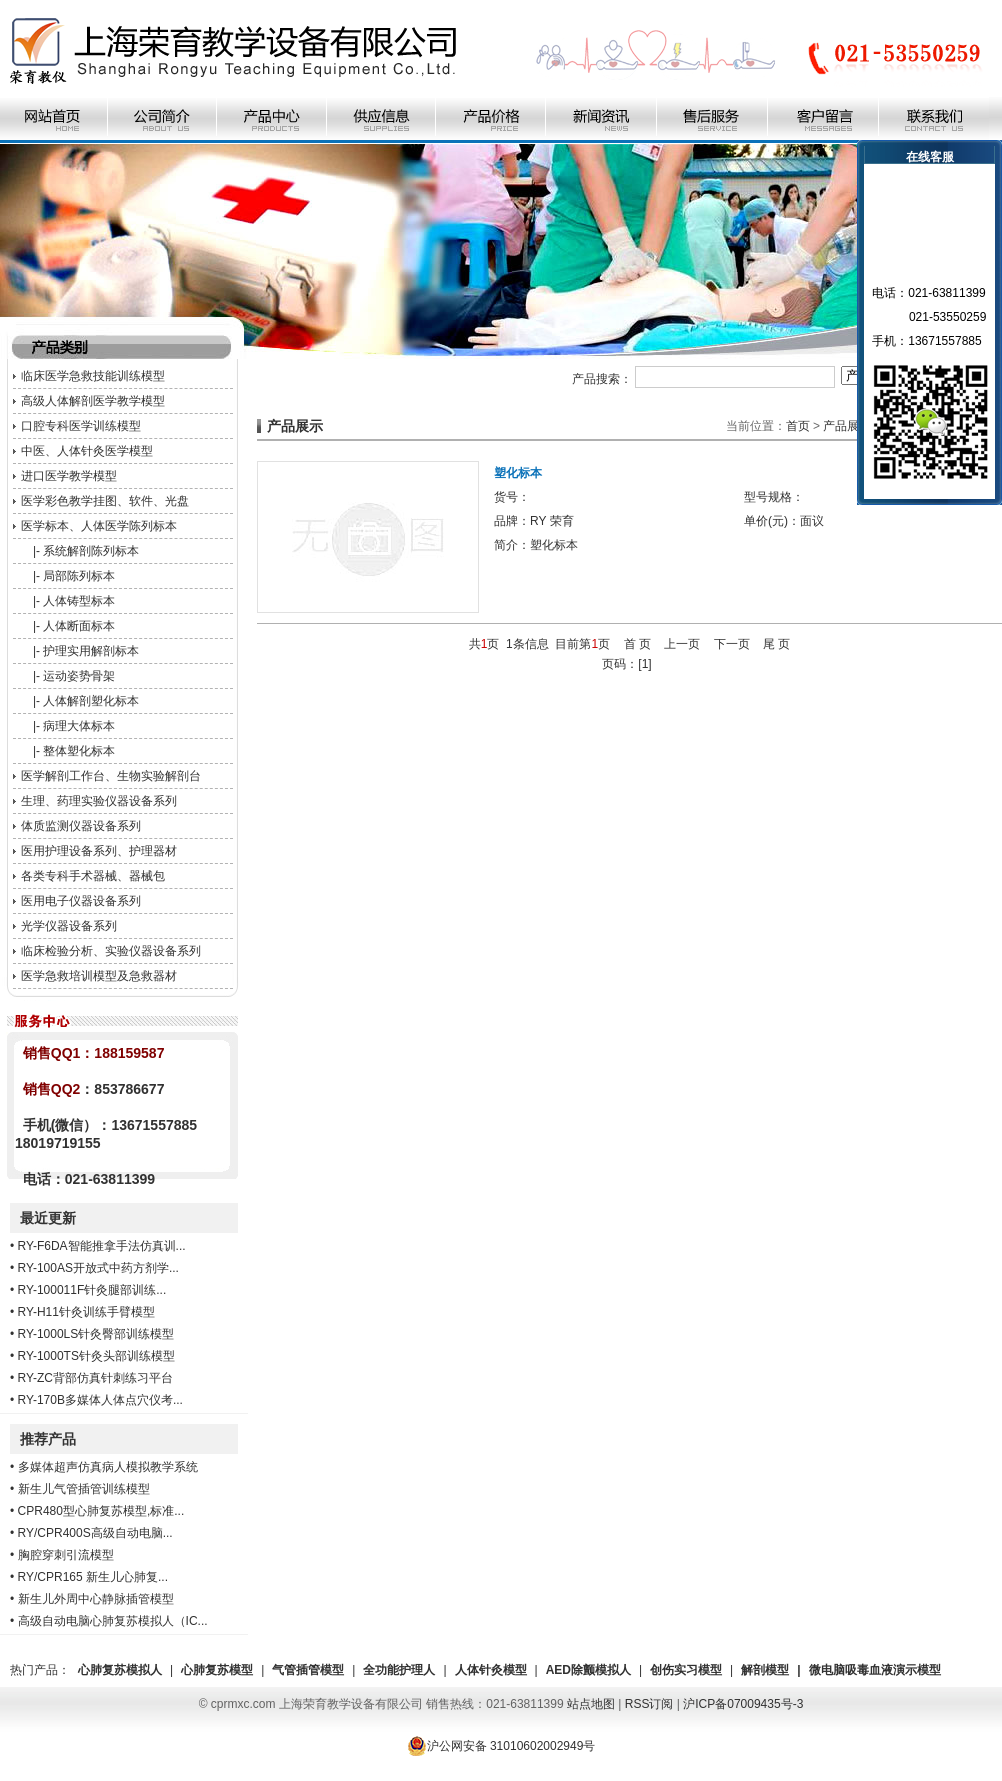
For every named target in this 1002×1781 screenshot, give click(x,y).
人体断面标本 (79, 626)
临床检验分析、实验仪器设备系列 (111, 951)
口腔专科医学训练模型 (81, 426)
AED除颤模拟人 (588, 1670)
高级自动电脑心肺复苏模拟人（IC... (113, 1621)
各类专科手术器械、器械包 (93, 876)
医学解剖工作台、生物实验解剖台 (111, 776)
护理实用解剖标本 (91, 651)
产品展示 (847, 426)
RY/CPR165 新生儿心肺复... (93, 1577)
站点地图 (591, 1704)
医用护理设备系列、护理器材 (99, 851)
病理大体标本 (79, 726)
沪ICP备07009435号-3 (743, 1704)
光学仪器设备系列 (69, 926)
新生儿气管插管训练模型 (84, 1489)
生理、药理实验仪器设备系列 (99, 801)
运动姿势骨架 (79, 676)
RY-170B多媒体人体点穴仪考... (100, 1400)
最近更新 (48, 1218)
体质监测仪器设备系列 (81, 826)
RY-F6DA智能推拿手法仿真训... (102, 1246)
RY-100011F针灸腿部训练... (92, 1290)
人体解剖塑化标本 (91, 701)
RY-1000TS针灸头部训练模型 (96, 1356)
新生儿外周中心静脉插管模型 (96, 1599)
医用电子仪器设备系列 (81, 901)
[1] (644, 664)
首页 (798, 426)
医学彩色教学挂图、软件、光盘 (105, 501)
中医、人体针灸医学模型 (87, 451)
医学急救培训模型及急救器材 (99, 976)
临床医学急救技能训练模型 (93, 376)
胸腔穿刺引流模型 (66, 1555)
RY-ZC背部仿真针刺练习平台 (95, 1378)
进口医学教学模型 (69, 476)
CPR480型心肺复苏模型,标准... (101, 1511)
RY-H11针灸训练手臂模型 (86, 1312)
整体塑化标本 (79, 751)
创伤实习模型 (686, 1670)
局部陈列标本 (79, 576)
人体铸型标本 (79, 601)
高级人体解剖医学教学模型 (93, 401)
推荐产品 (48, 1439)
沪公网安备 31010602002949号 (501, 1746)
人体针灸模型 (491, 1670)
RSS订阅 (649, 1704)
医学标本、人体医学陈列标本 (99, 526)
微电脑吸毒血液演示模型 (875, 1670)
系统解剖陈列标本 (91, 551)
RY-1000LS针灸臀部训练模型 (96, 1334)
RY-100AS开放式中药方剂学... (98, 1268)
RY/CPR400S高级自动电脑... (95, 1533)
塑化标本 (518, 473)
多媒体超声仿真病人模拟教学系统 (108, 1467)
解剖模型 (765, 1670)
